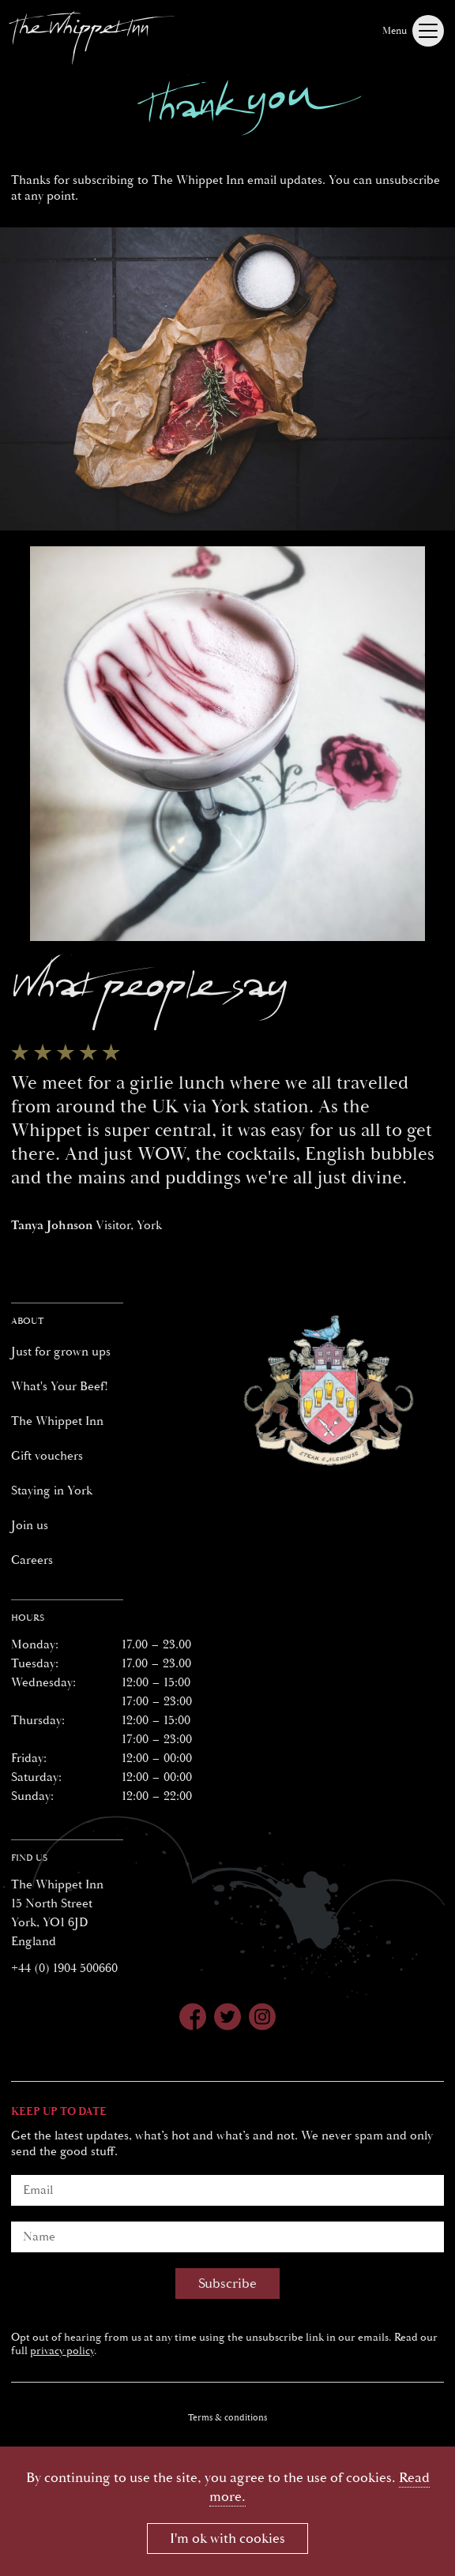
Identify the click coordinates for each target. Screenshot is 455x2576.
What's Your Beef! (59, 1386)
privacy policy (62, 2350)
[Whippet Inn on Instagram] (262, 2019)
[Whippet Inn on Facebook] (193, 2019)
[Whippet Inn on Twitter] (227, 2019)
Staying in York (51, 1490)
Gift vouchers (47, 1456)
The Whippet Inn (57, 1421)
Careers (32, 1560)
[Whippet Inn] (92, 35)
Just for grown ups (61, 1351)
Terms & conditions (227, 2418)
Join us (29, 1525)
